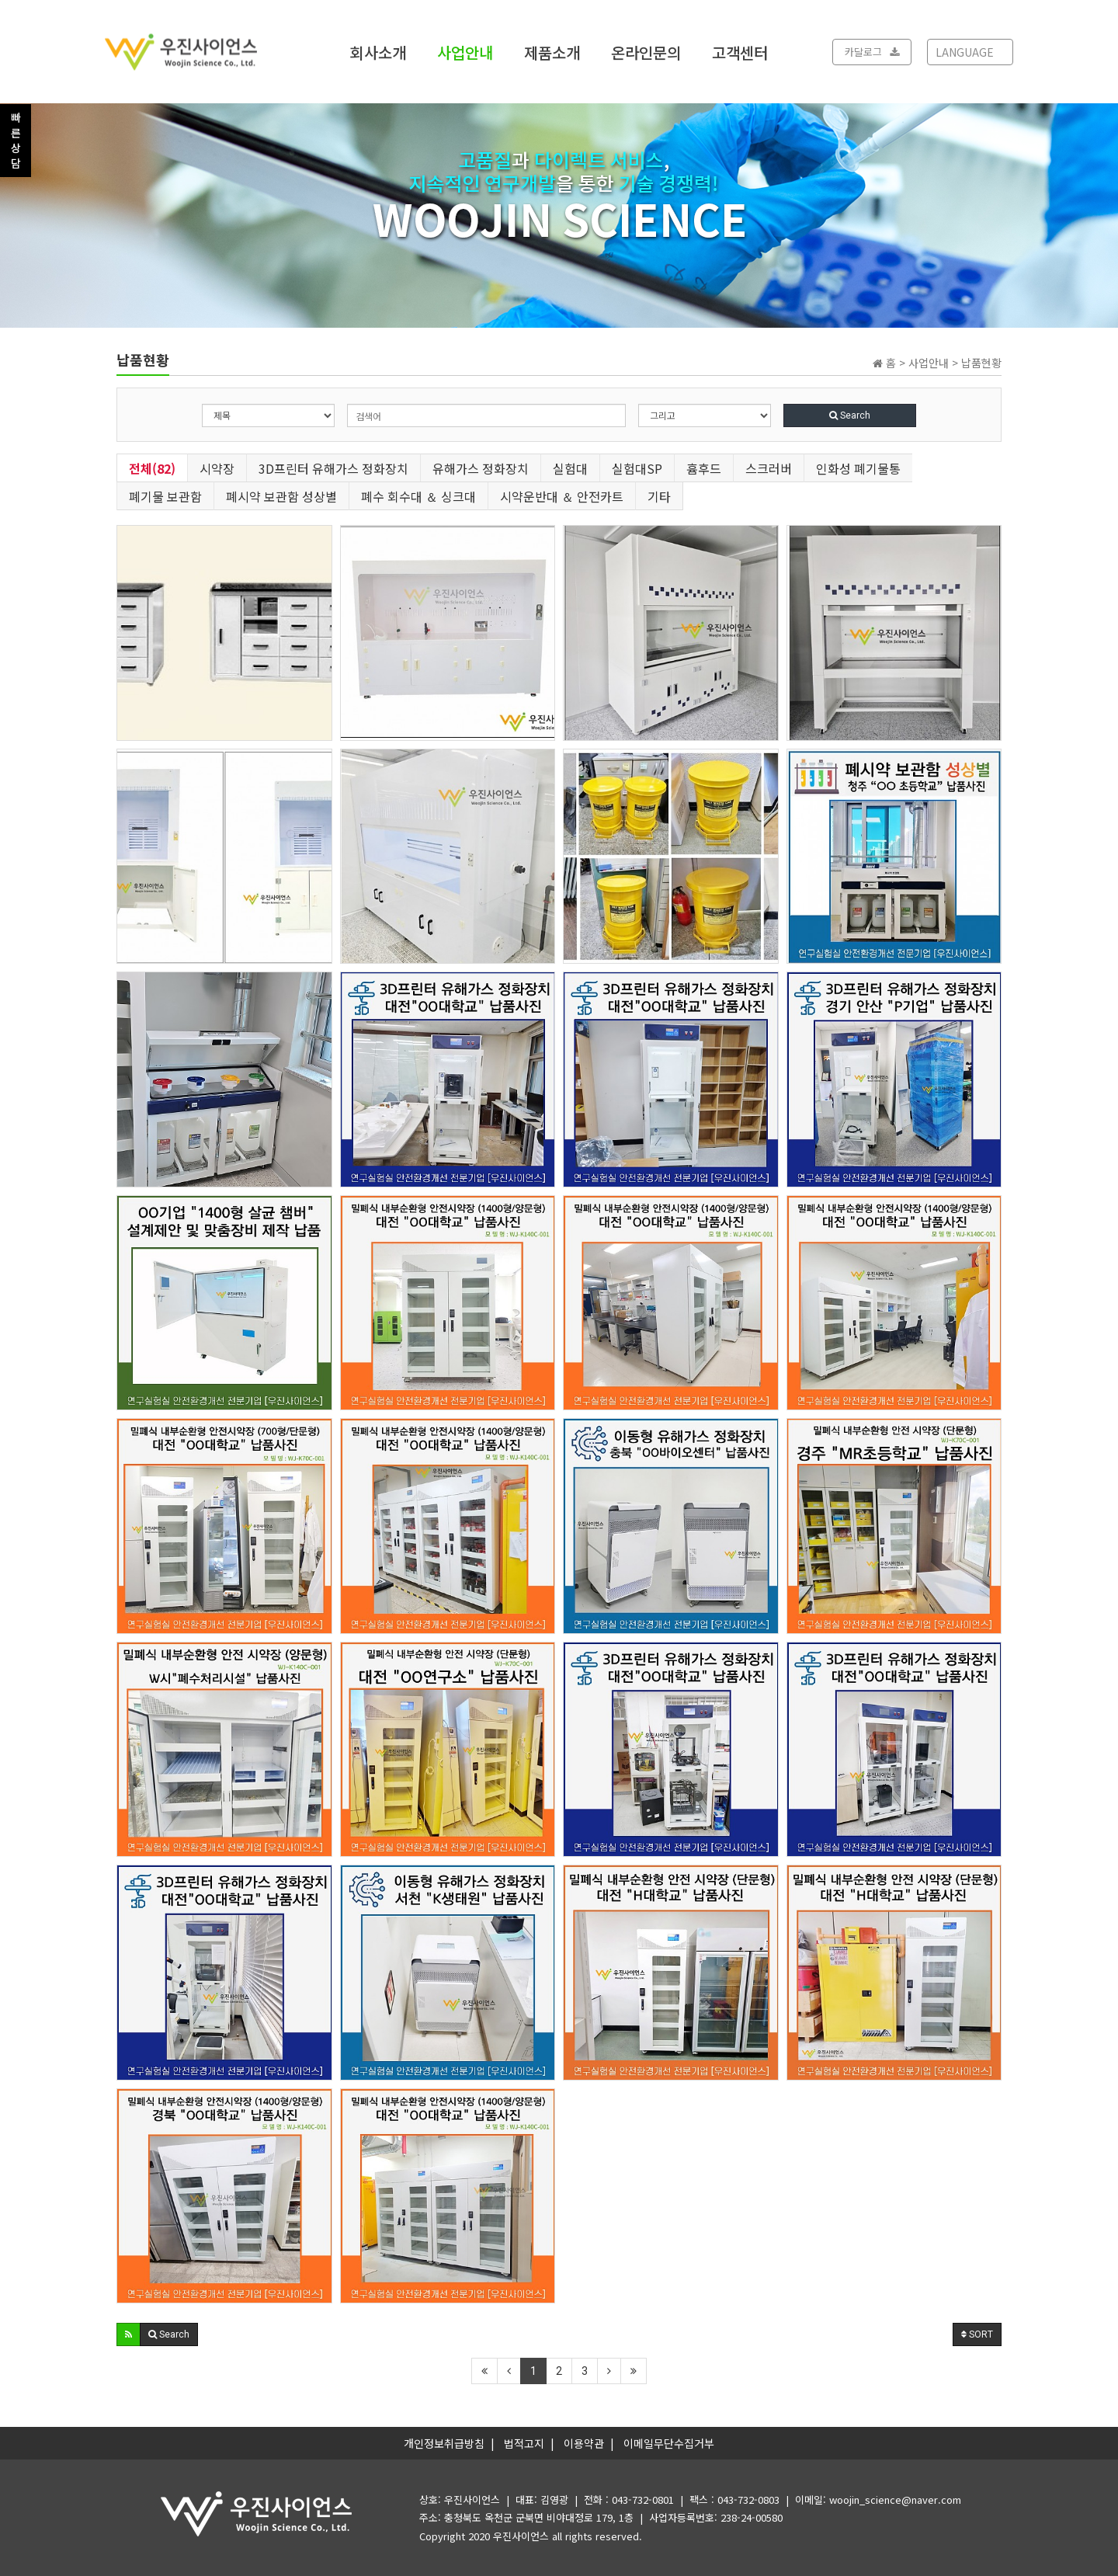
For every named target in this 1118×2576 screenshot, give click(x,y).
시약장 (217, 468)
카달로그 (872, 51)
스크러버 (768, 468)
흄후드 (703, 468)
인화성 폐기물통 (858, 468)
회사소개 (378, 51)
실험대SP (637, 468)
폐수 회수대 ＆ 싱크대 (418, 496)
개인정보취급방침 (444, 2443)
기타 (659, 496)
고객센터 (740, 51)
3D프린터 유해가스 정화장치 (333, 468)
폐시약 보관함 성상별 (281, 496)
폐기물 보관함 (165, 496)
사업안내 (465, 51)
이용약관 (584, 2443)
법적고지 (524, 2443)
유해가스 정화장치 (480, 468)
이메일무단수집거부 (668, 2443)
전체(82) (152, 468)
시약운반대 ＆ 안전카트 (561, 496)
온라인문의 (646, 51)
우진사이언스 (521, 2536)
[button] (128, 2334)
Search (849, 415)
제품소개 (552, 51)
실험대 (570, 468)
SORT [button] (977, 2334)
